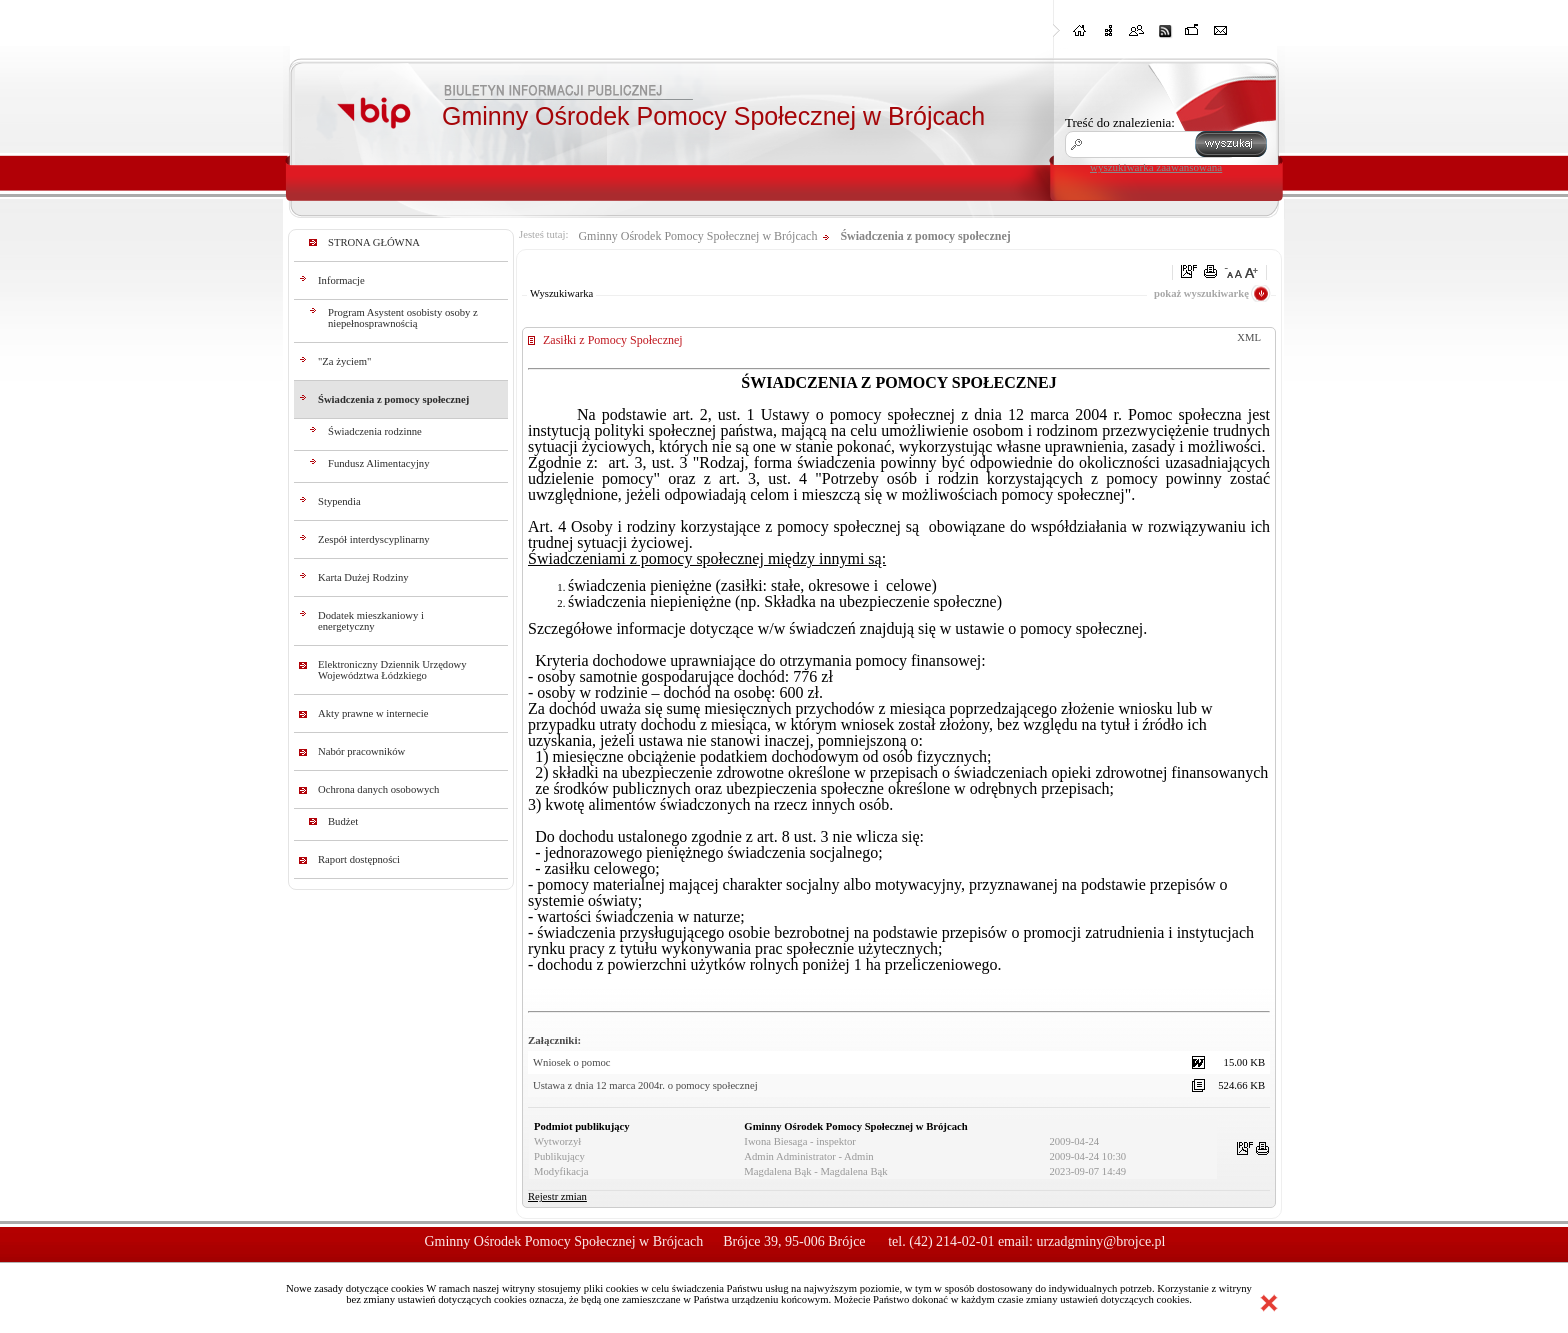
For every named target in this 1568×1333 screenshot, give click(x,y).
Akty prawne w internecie (373, 713)
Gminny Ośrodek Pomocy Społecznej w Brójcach (697, 236)
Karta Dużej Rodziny (363, 577)
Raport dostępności (359, 859)
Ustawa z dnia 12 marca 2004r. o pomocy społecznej (645, 1085)
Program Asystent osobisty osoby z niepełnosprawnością (403, 318)
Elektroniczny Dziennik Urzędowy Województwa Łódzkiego (392, 670)
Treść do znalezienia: (1120, 122)
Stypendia (339, 501)
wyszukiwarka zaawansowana (1156, 167)
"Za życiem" (344, 361)
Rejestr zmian (557, 1196)
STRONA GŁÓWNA (374, 242)
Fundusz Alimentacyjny (379, 463)
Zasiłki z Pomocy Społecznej (613, 340)
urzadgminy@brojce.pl (1100, 1241)
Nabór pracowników (361, 751)
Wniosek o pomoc (572, 1062)
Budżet (343, 821)
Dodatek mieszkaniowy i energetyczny (371, 621)
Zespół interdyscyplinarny (374, 539)
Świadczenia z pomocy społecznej (393, 399)
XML (1249, 337)
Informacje (341, 280)
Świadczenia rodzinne (375, 431)
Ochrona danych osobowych (378, 789)
